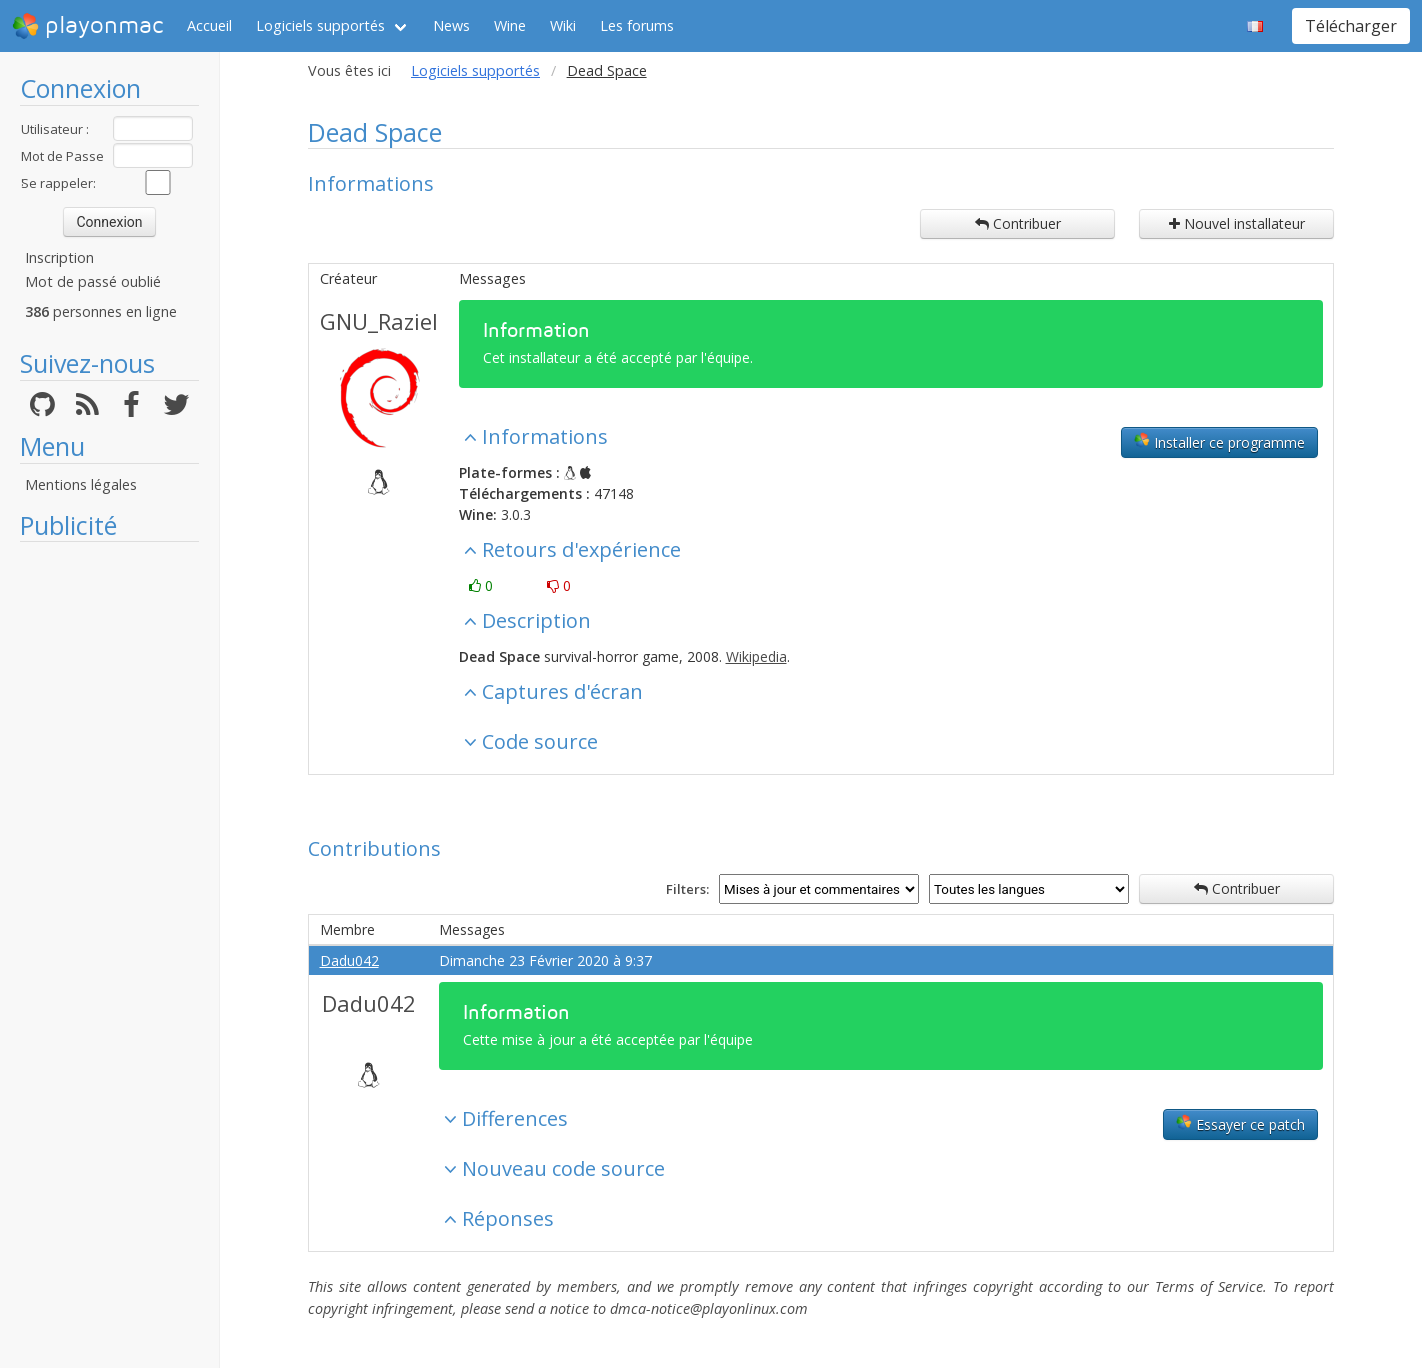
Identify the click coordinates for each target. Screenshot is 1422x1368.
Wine (510, 25)
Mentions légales (81, 484)
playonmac (87, 26)
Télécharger (1351, 26)
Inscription (59, 257)
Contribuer (1018, 223)
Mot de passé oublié (93, 281)
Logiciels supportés (320, 25)
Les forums (637, 25)
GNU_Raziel (379, 321)
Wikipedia (756, 656)
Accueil (209, 25)
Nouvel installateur (1237, 223)
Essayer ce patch (1240, 1124)
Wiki (563, 25)
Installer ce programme (1219, 442)
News (451, 25)
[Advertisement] (109, 852)
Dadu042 (349, 960)
